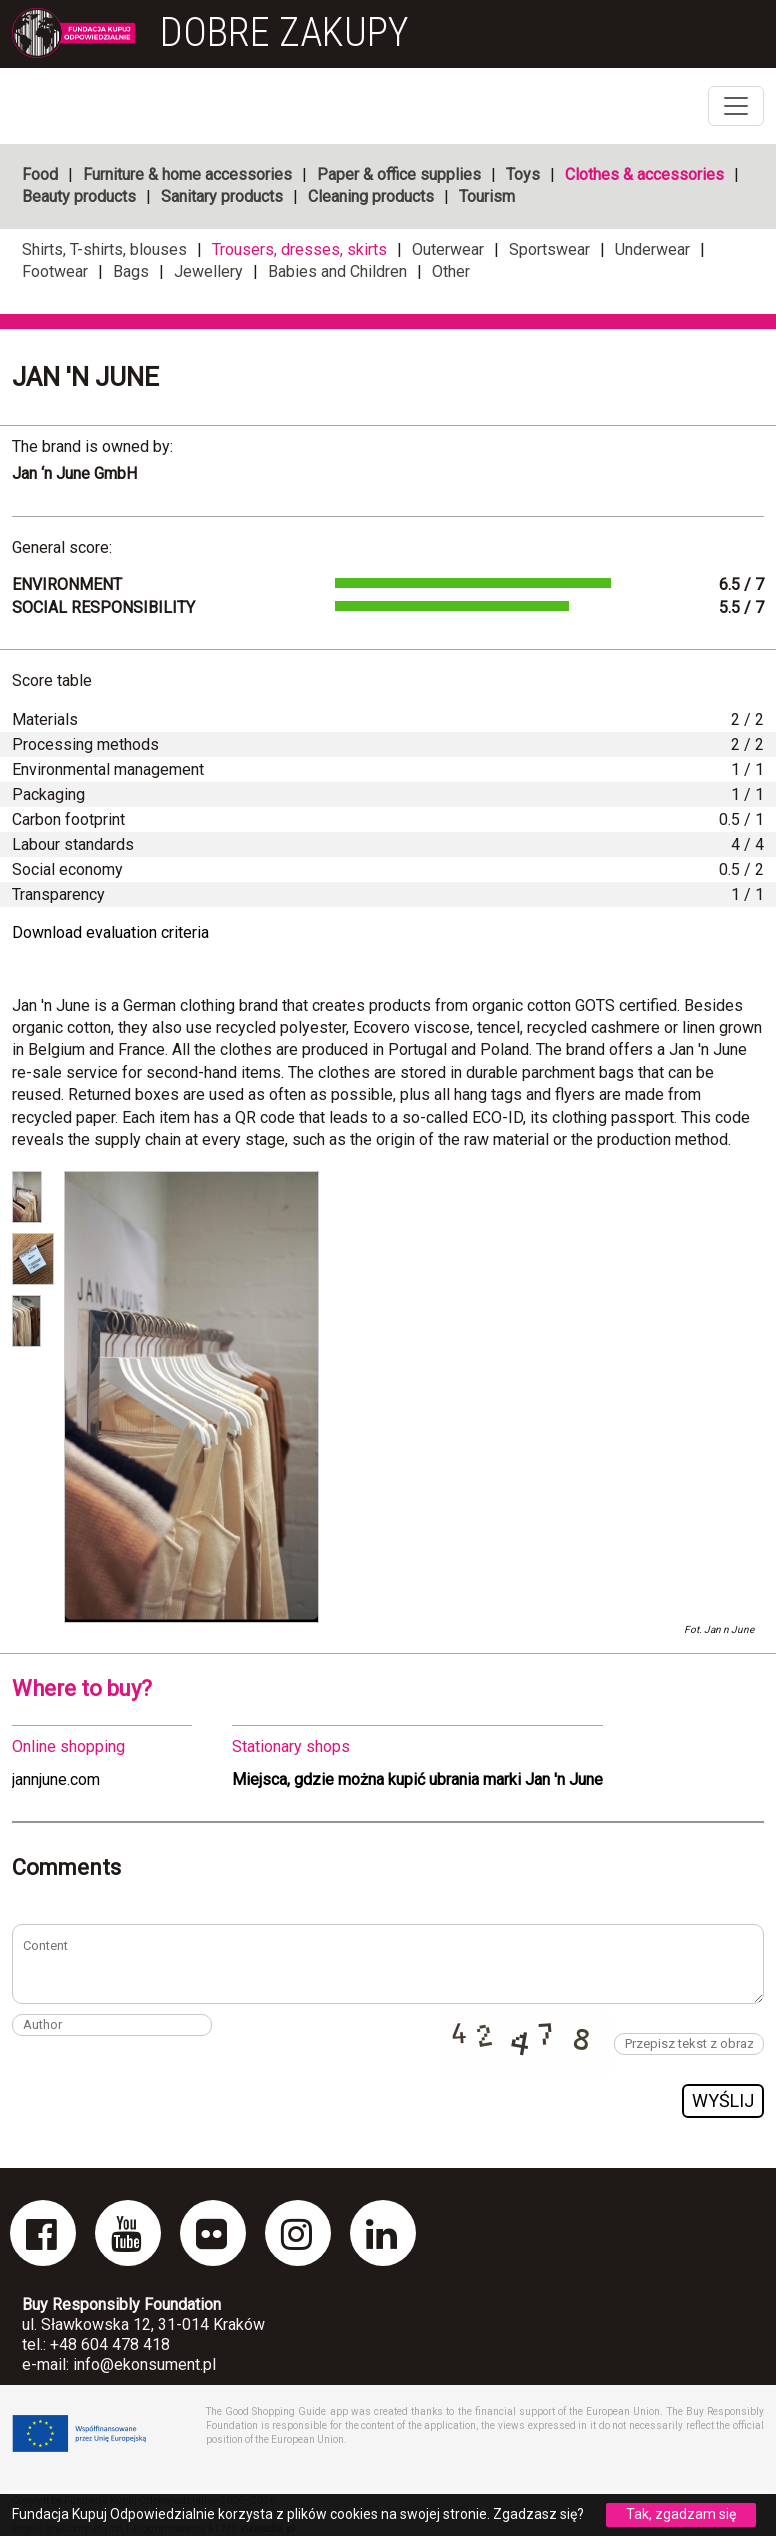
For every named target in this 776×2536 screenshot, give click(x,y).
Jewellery (208, 271)
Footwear (55, 271)
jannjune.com (56, 1779)
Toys (523, 174)
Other (451, 271)
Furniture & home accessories (187, 174)
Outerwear (448, 249)
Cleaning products (371, 196)
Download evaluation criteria (110, 932)
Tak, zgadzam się (681, 2514)
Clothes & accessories (644, 174)
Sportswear (549, 249)
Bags (131, 271)
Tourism (487, 196)
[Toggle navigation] (736, 106)
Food (40, 174)
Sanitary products (222, 196)
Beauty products (79, 196)
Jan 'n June (85, 377)
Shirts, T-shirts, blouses (104, 249)
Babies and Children (337, 271)
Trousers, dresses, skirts (299, 249)
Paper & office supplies (399, 174)
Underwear (652, 249)
